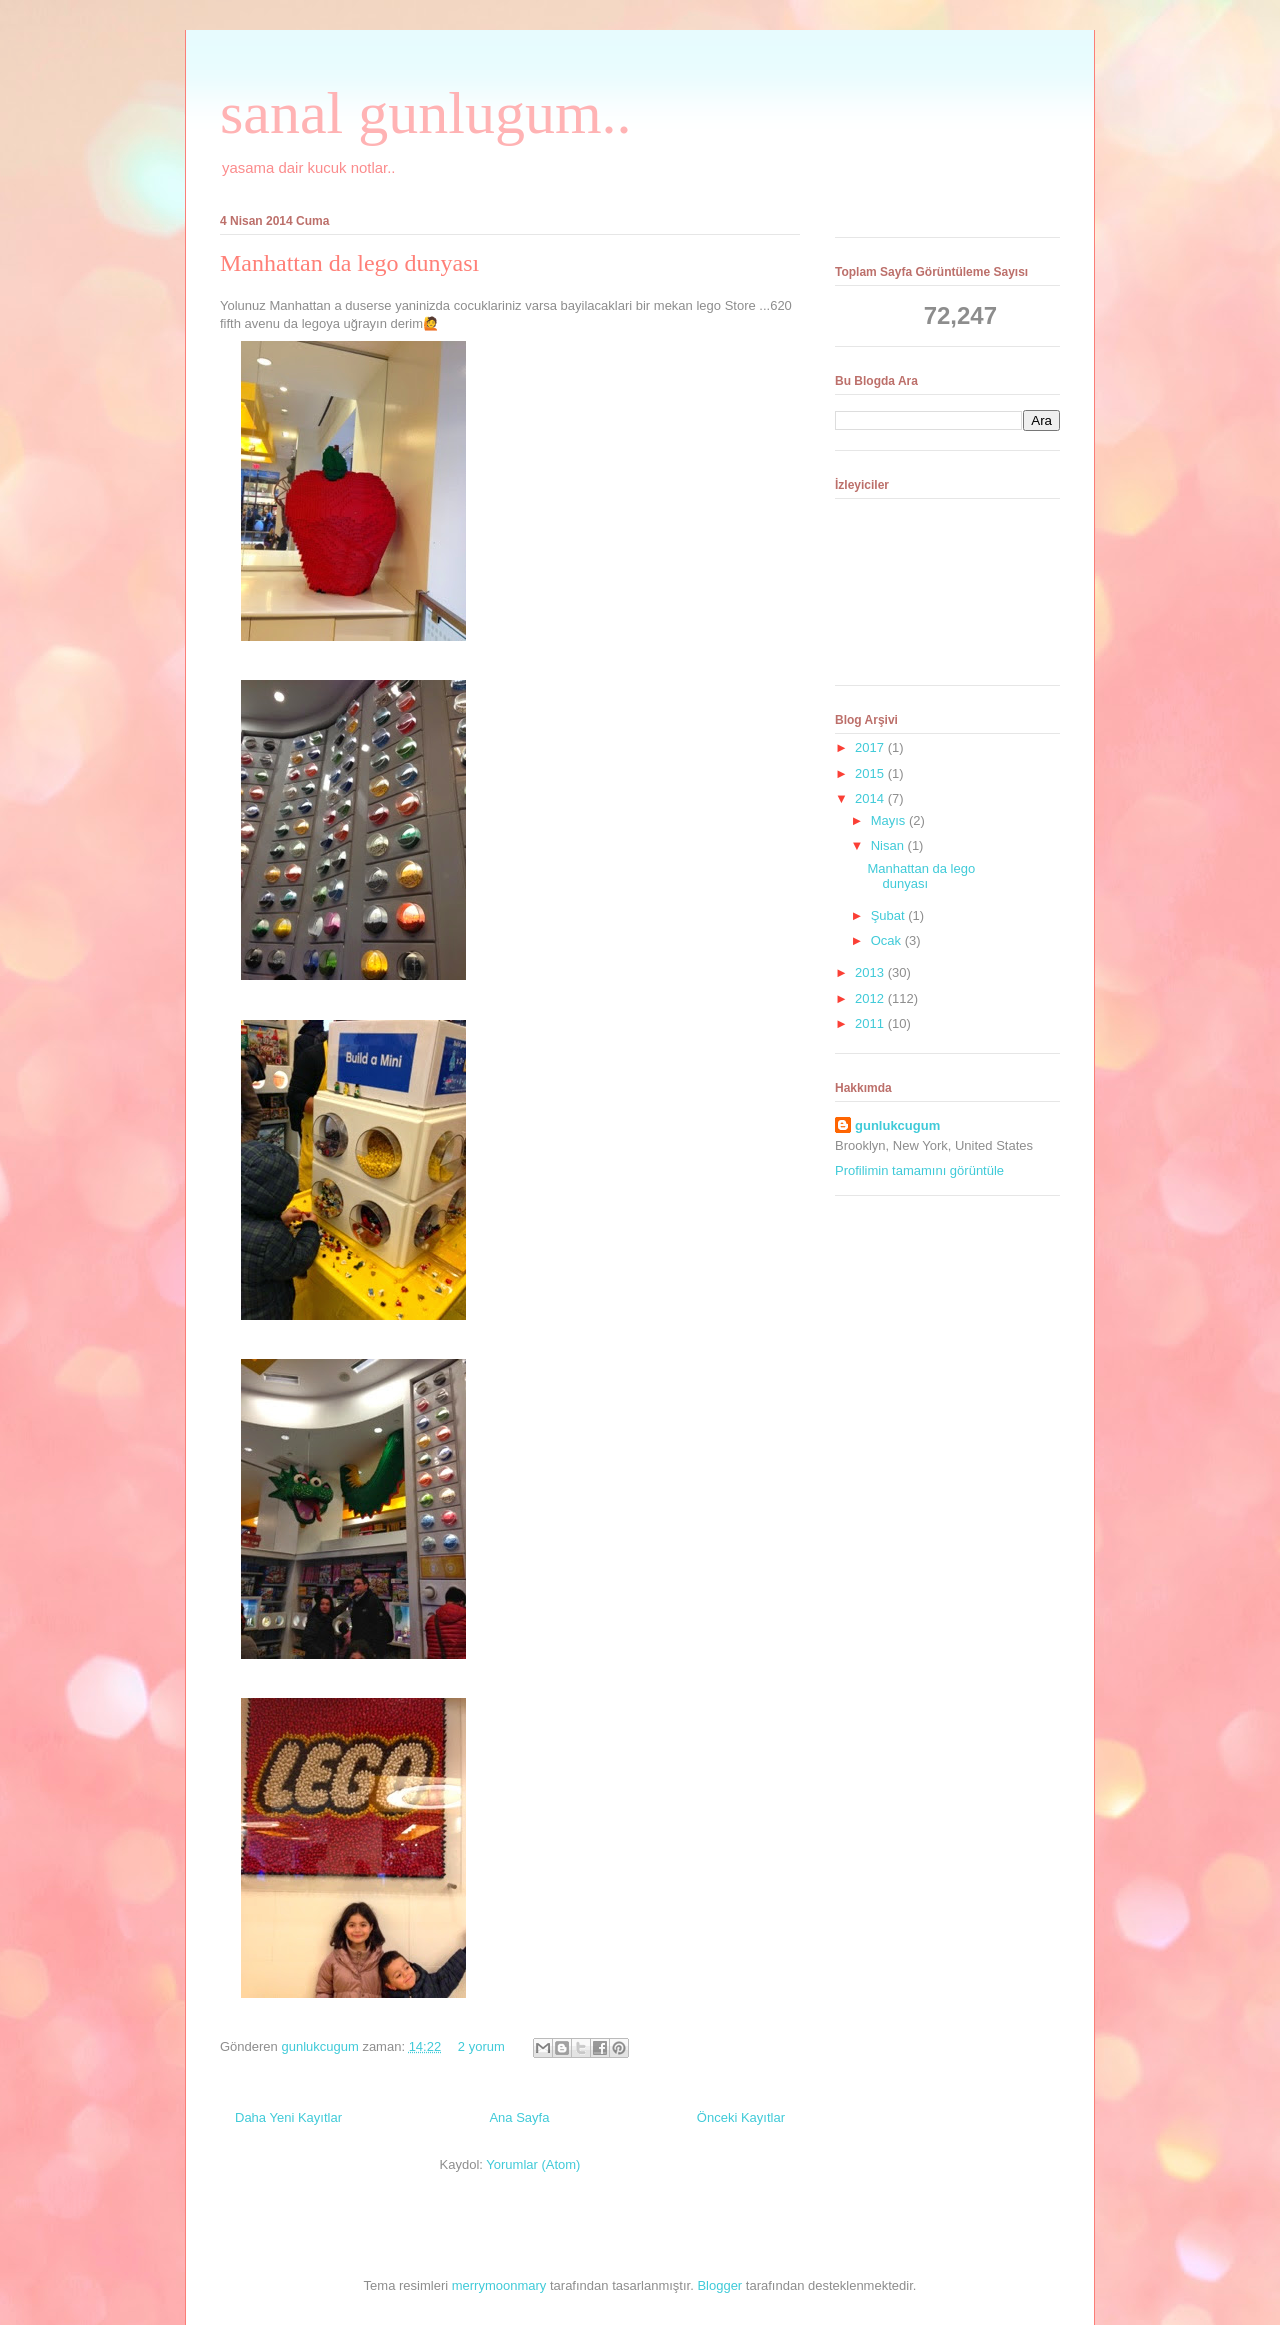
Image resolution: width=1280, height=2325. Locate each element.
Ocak (888, 940)
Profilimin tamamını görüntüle (919, 1170)
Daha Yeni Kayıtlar (288, 2117)
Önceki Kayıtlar (741, 2117)
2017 (871, 747)
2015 (871, 773)
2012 (871, 998)
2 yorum (481, 2046)
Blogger (719, 2285)
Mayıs (890, 820)
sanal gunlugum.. (426, 113)
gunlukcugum (321, 2046)
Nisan (889, 845)
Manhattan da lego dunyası (349, 263)
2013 (871, 972)
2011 (871, 1023)
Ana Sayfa (519, 2117)
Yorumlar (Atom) (533, 2164)
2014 (871, 798)
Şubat (890, 915)
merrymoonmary (499, 2285)
